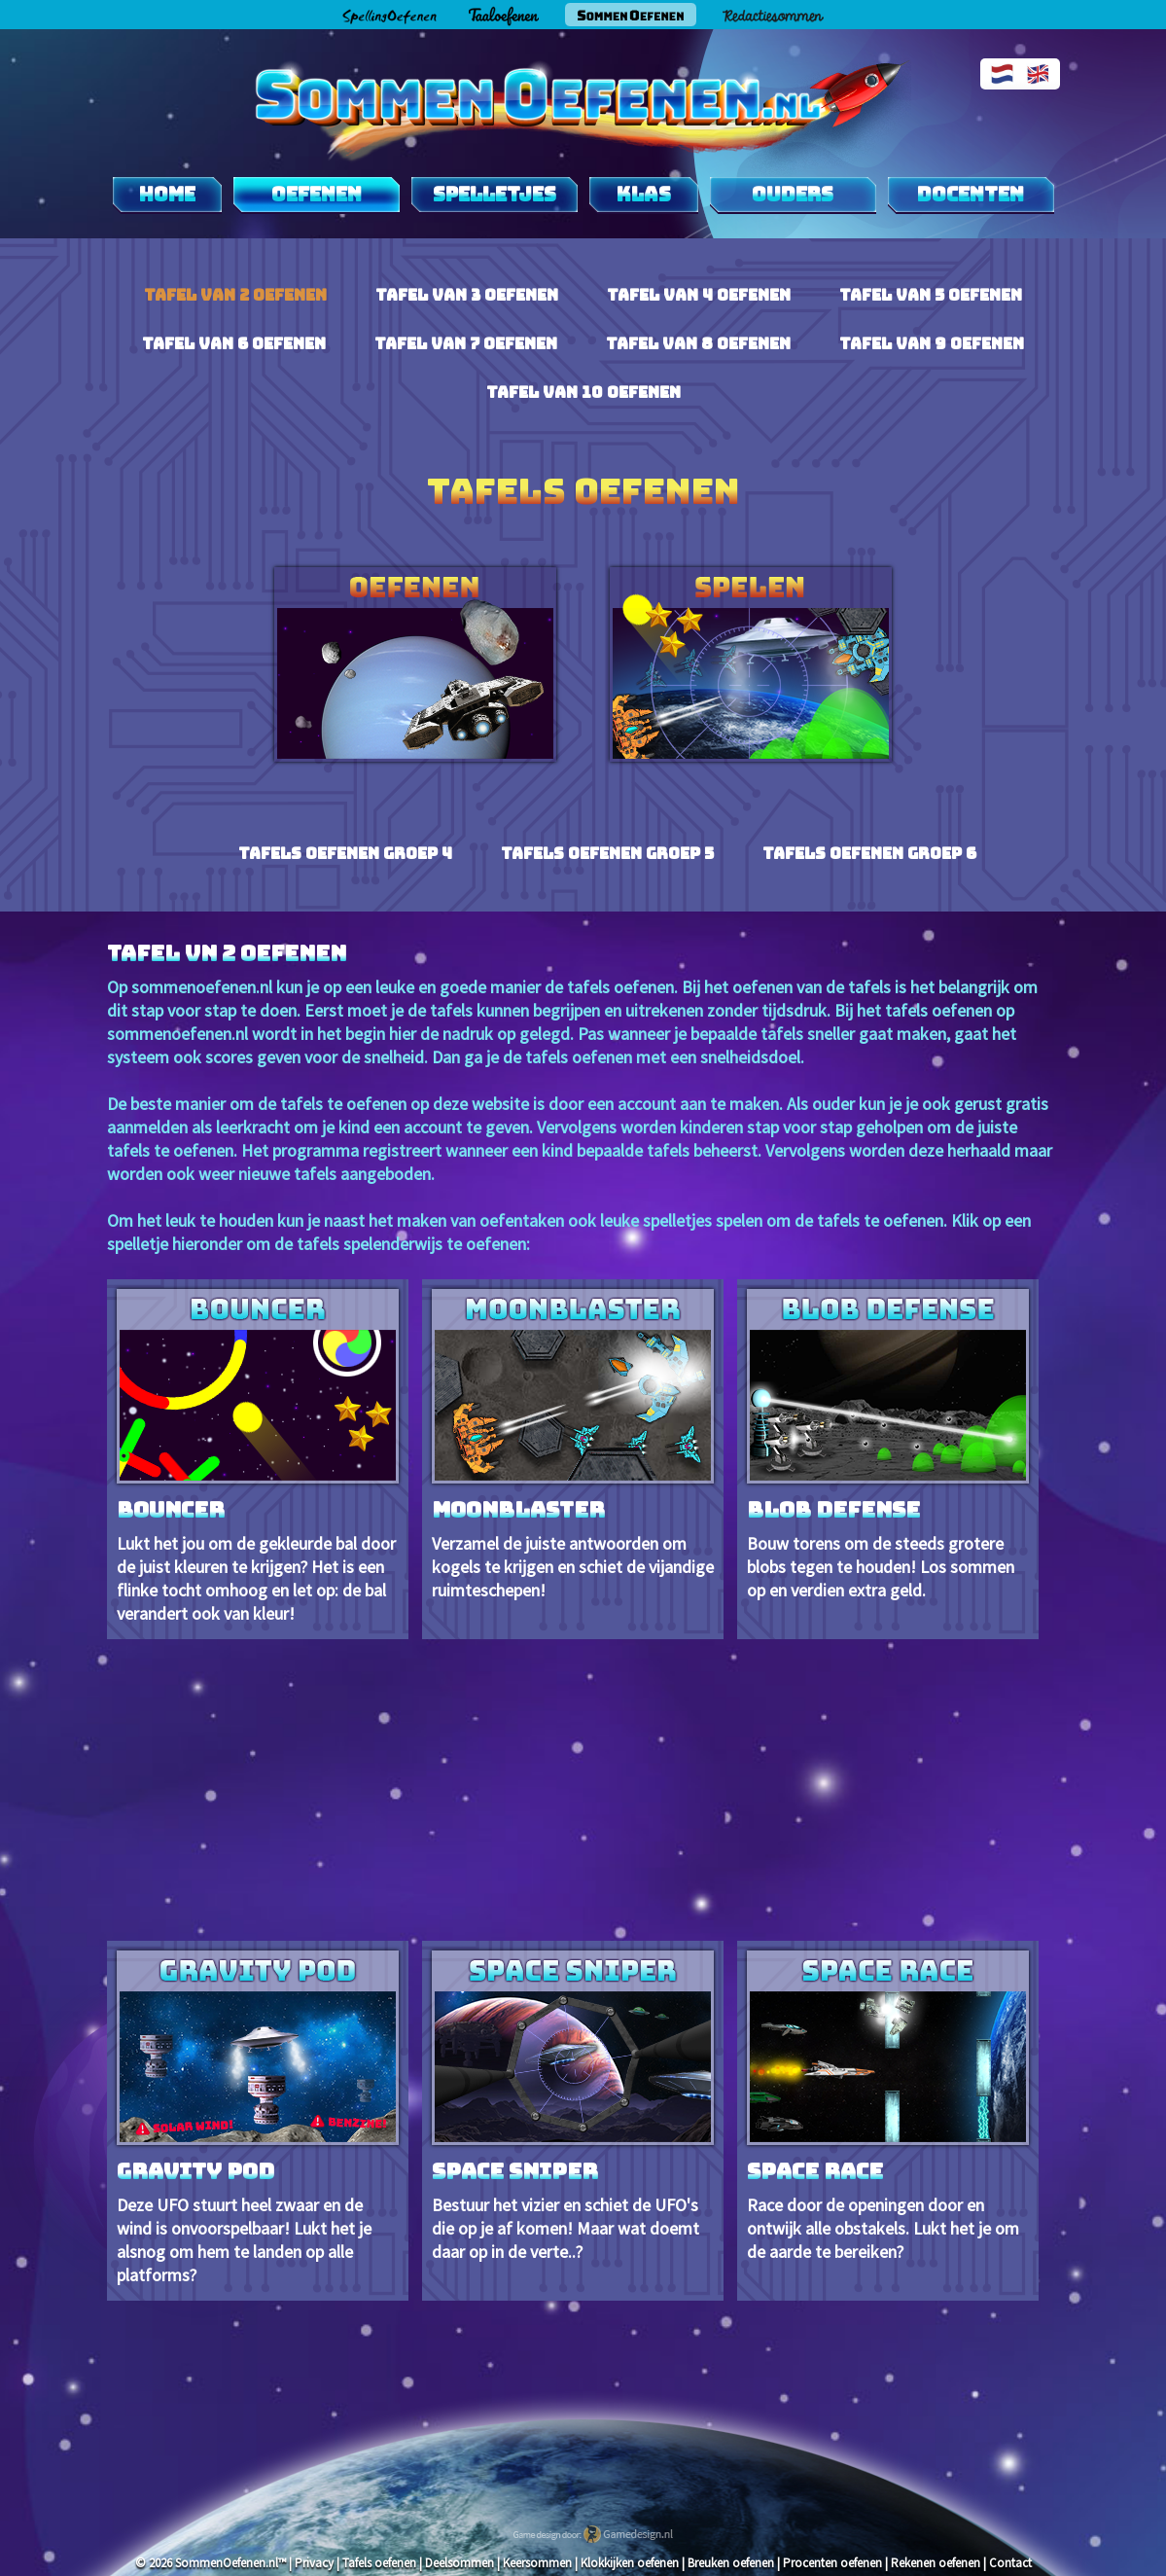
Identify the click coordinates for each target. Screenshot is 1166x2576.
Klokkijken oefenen (630, 2563)
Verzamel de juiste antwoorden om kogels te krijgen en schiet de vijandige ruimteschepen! (573, 1445)
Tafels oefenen (379, 2563)
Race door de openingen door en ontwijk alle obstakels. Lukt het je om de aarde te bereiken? (888, 2106)
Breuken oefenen (731, 2563)
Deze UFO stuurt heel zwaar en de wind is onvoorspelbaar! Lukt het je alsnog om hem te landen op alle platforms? (258, 2118)
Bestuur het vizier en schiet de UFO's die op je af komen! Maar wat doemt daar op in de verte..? (573, 2106)
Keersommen (537, 2563)
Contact (1010, 2563)
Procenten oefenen (832, 2563)
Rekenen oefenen (935, 2563)
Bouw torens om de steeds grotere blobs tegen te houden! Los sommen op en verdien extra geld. (888, 1445)
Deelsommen (459, 2563)
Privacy (314, 2563)
